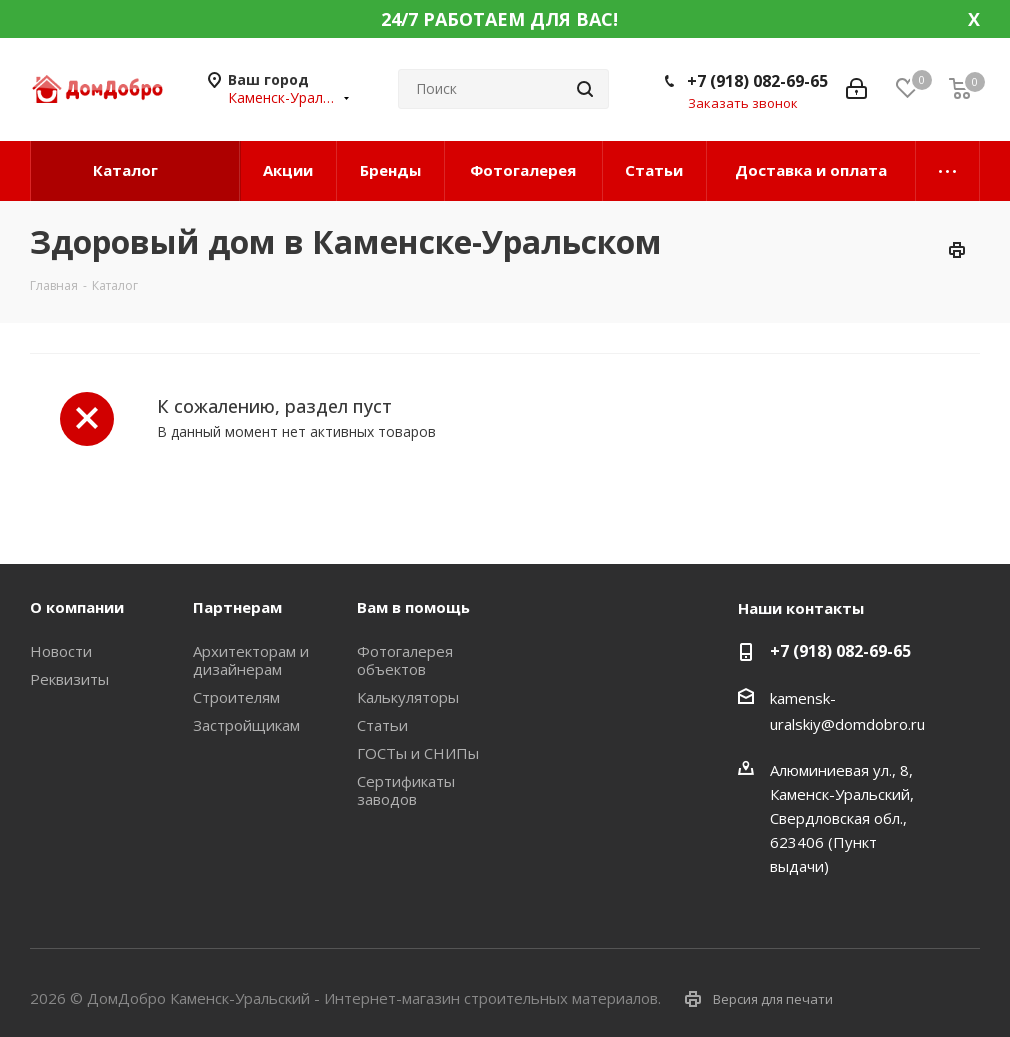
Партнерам (237, 607)
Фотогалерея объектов (405, 660)
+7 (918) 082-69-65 (757, 81)
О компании (77, 607)
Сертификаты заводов (406, 790)
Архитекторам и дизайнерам (251, 660)
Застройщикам (246, 725)
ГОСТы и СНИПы (418, 753)
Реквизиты (69, 679)
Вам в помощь (413, 607)
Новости (61, 651)
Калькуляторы (408, 697)
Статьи (382, 725)
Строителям (236, 697)
